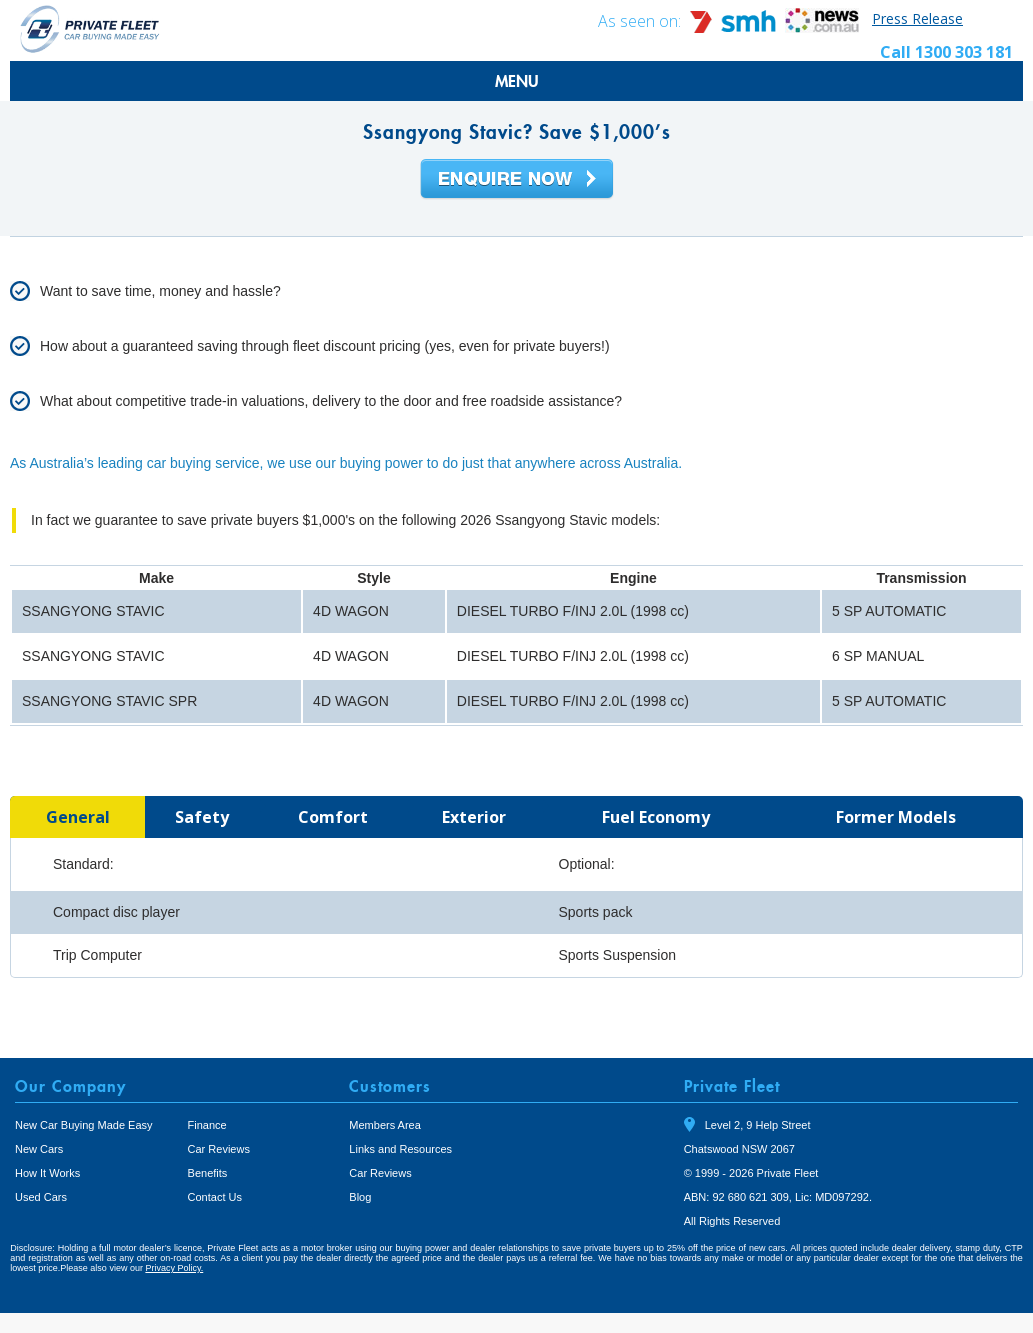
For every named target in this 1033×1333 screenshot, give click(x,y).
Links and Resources (400, 1149)
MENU (517, 81)
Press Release (917, 18)
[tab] (77, 817)
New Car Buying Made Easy (84, 1125)
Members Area (385, 1125)
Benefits (208, 1173)
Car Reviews (219, 1149)
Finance (207, 1125)
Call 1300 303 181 (946, 52)
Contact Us (215, 1197)
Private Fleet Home (90, 28)
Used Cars (41, 1197)
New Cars (39, 1149)
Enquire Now (517, 180)
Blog (360, 1197)
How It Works (47, 1173)
